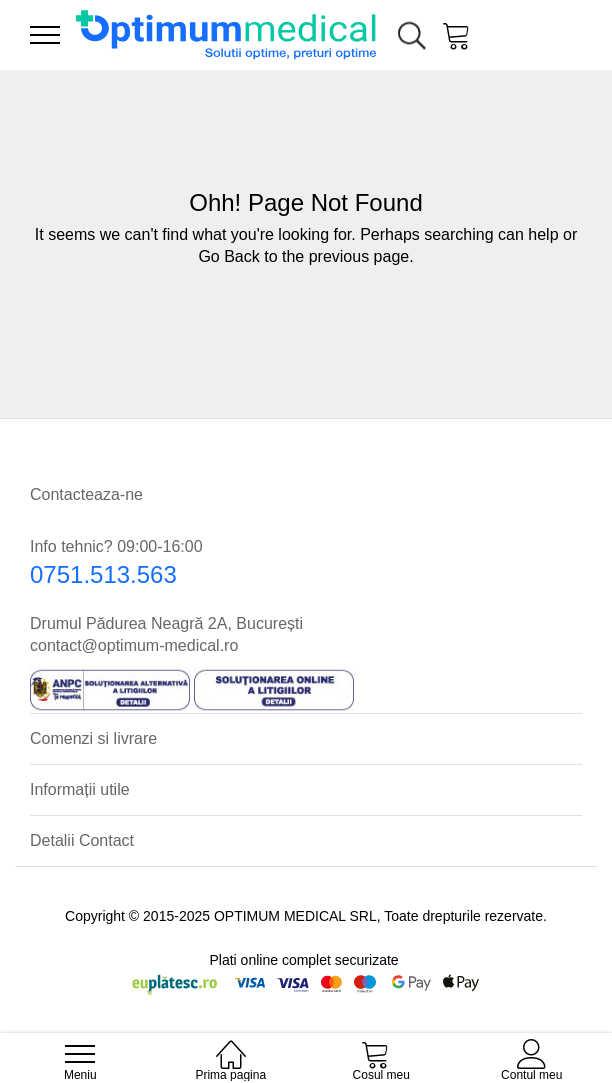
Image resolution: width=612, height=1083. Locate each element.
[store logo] (226, 35)
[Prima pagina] (231, 1043)
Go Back (228, 256)
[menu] (45, 35)
